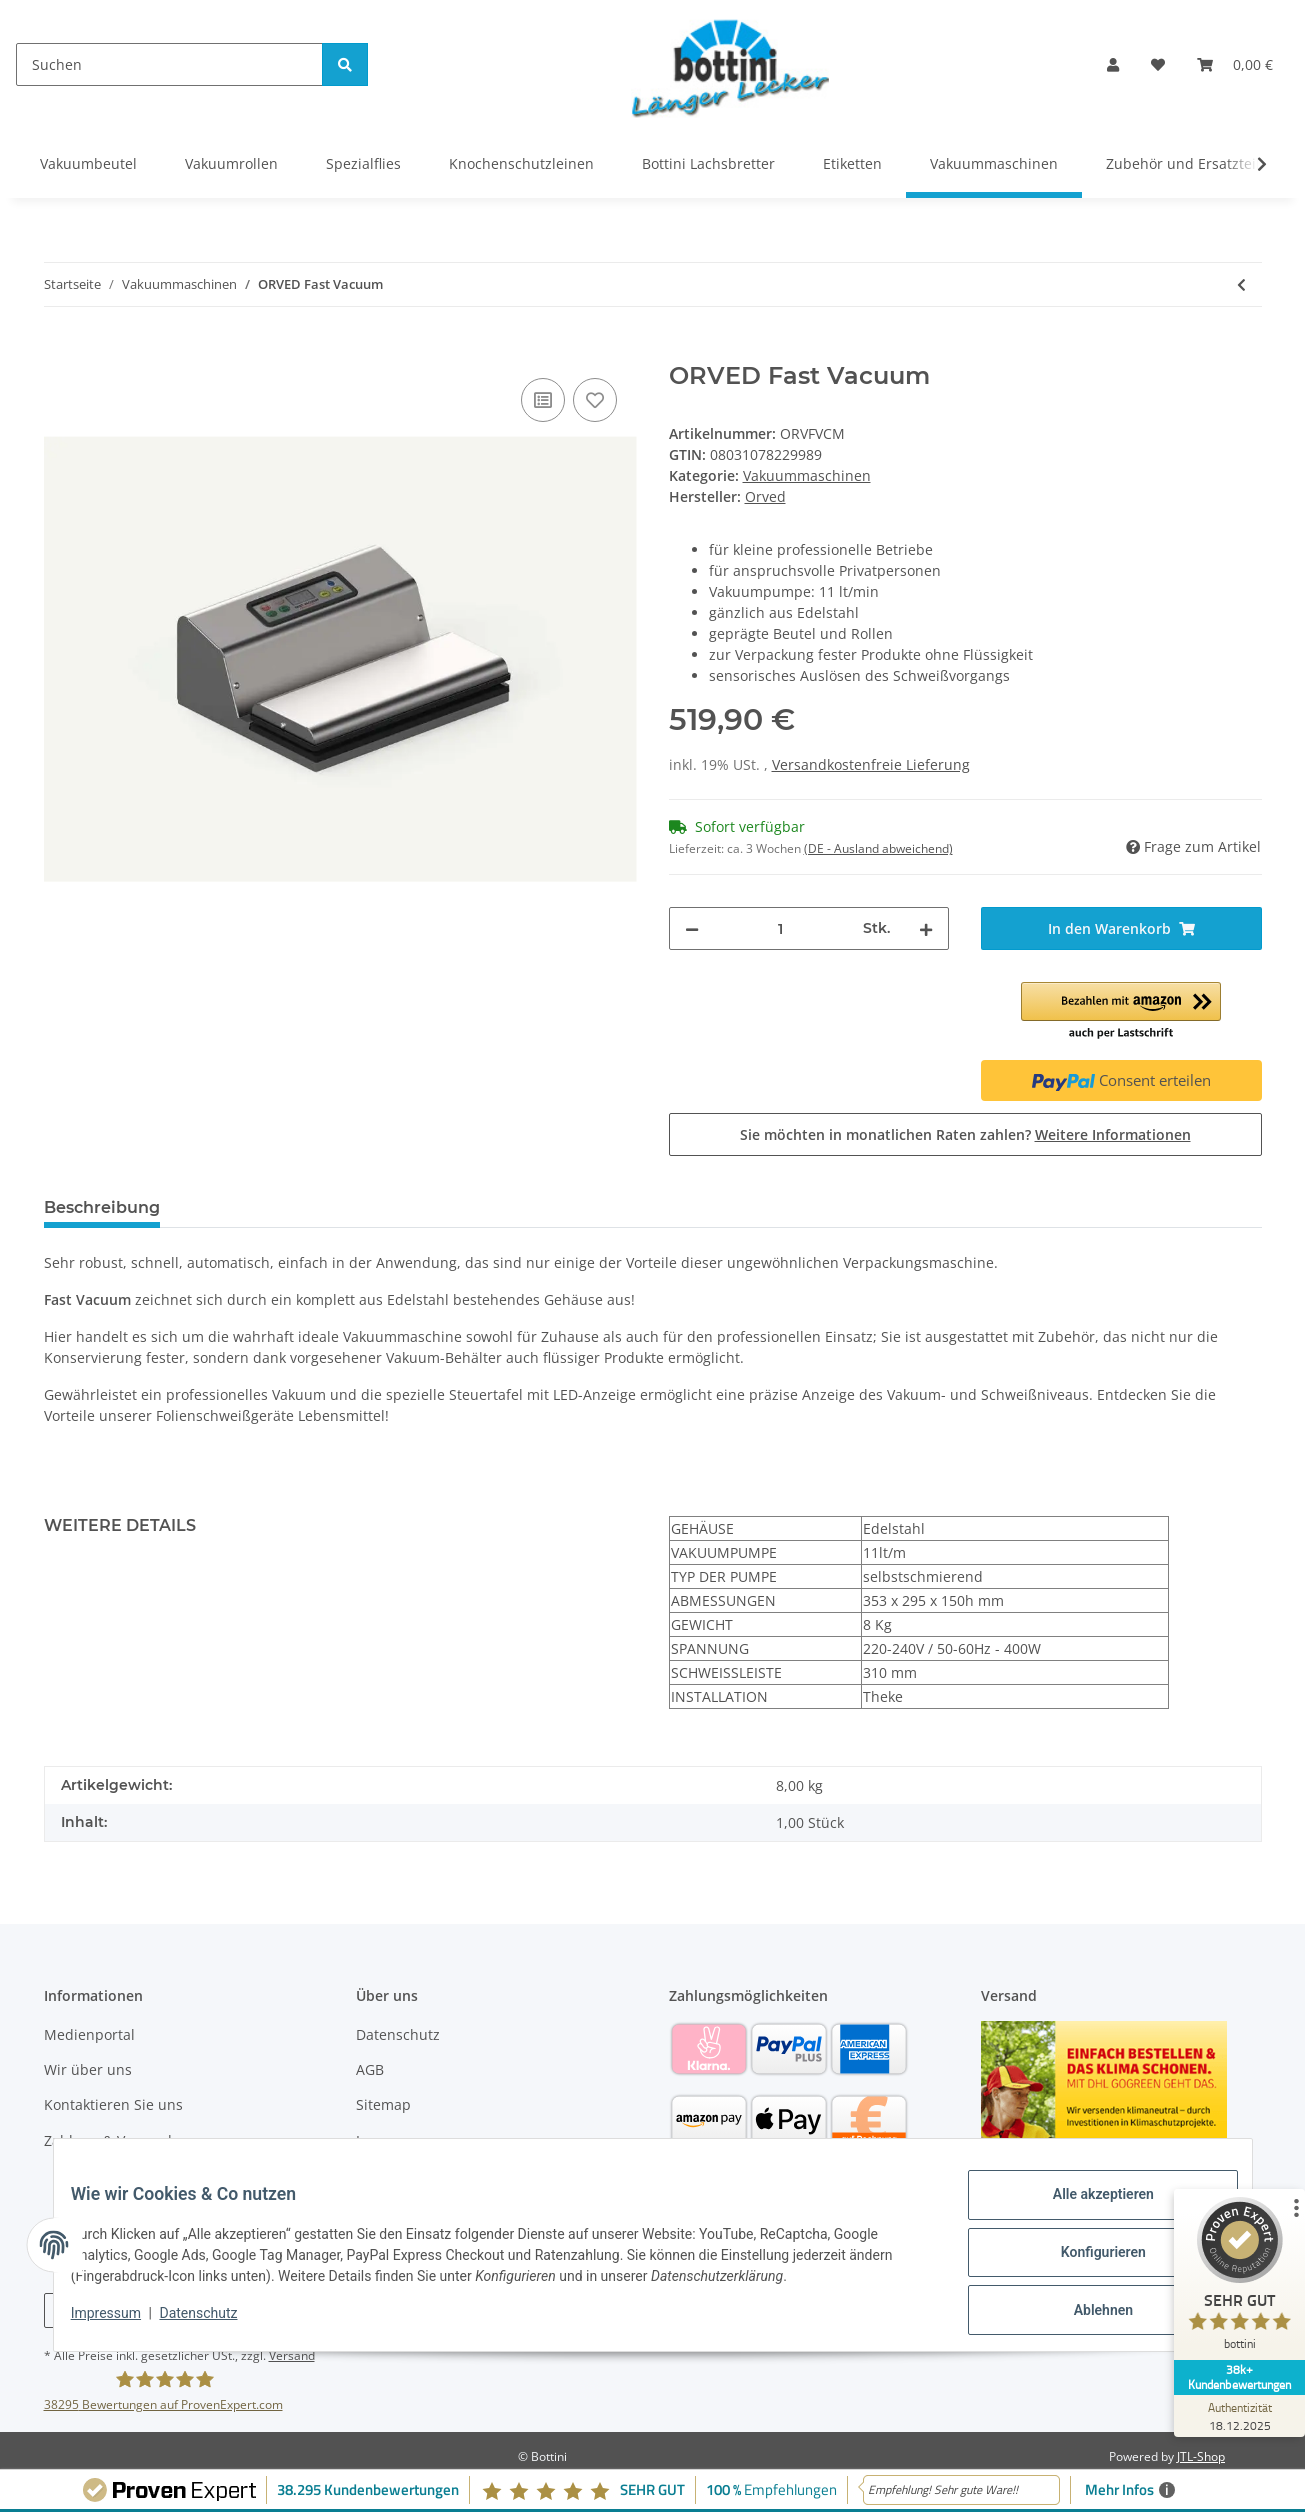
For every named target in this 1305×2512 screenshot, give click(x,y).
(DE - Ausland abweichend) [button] (878, 848)
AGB (370, 2069)
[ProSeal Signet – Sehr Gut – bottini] (1230, 2293)
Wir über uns (88, 2069)
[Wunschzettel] (1158, 64)
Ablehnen (1088, 2313)
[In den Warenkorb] (60, 351)
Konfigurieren (1088, 2261)
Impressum (394, 2140)
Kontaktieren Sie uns (113, 2104)
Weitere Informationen (1113, 1134)
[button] (1113, 64)
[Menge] (781, 928)
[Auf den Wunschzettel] (595, 400)
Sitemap (383, 2104)
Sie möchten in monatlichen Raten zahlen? (965, 1134)
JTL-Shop (1201, 2456)
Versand (292, 2355)
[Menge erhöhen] (926, 928)
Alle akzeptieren (1088, 2209)
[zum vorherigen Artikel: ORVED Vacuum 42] (1241, 284)
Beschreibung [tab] (102, 1207)
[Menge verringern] (692, 928)
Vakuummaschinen (807, 475)
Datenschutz (398, 2034)
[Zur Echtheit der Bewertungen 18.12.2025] (1230, 2416)
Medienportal (89, 2034)
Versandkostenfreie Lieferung (871, 764)
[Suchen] (169, 64)
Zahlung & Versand (108, 2140)
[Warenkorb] (1235, 64)
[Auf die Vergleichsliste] (543, 400)
